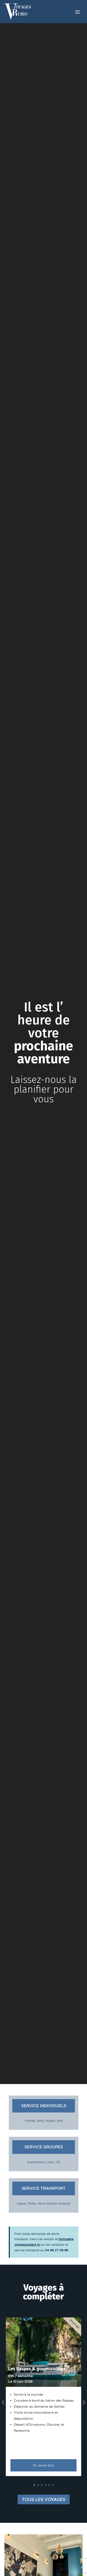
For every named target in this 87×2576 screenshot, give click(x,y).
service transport (43, 2188)
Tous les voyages (43, 2499)
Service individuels (43, 2105)
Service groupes (43, 2147)
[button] (3, 2402)
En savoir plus (43, 2465)
